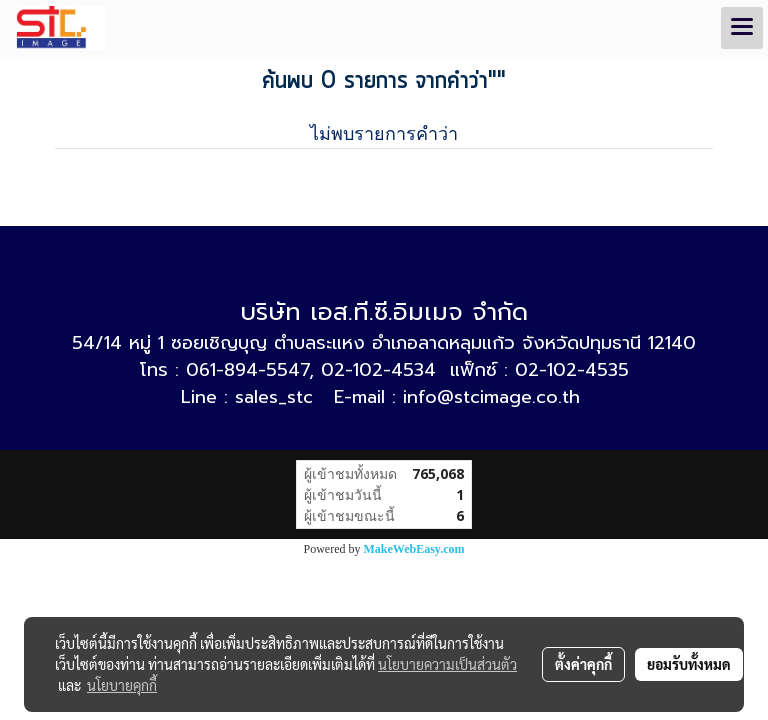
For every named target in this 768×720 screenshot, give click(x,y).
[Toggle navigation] (742, 28)
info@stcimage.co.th (491, 397)
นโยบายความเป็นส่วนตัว (447, 664)
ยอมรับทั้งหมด (689, 664)
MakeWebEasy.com (414, 549)
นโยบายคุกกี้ (122, 685)
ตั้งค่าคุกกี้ (583, 664)
